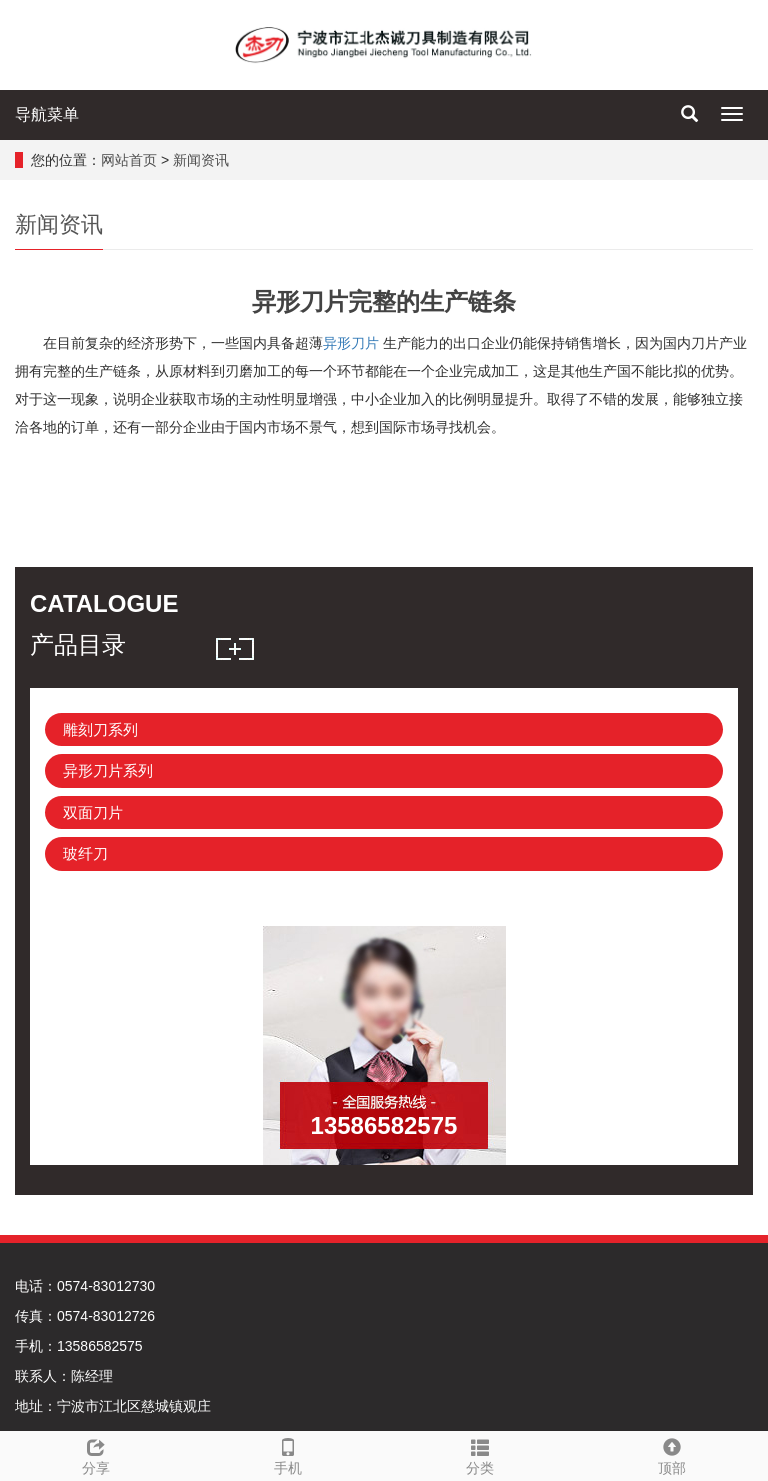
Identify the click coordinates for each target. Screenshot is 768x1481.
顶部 (672, 1454)
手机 (288, 1454)
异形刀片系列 (108, 770)
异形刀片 (351, 343)
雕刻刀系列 (100, 729)
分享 (96, 1454)
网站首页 (129, 160)
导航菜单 (47, 114)
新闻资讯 (201, 160)
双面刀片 (93, 812)
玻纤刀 (85, 853)
